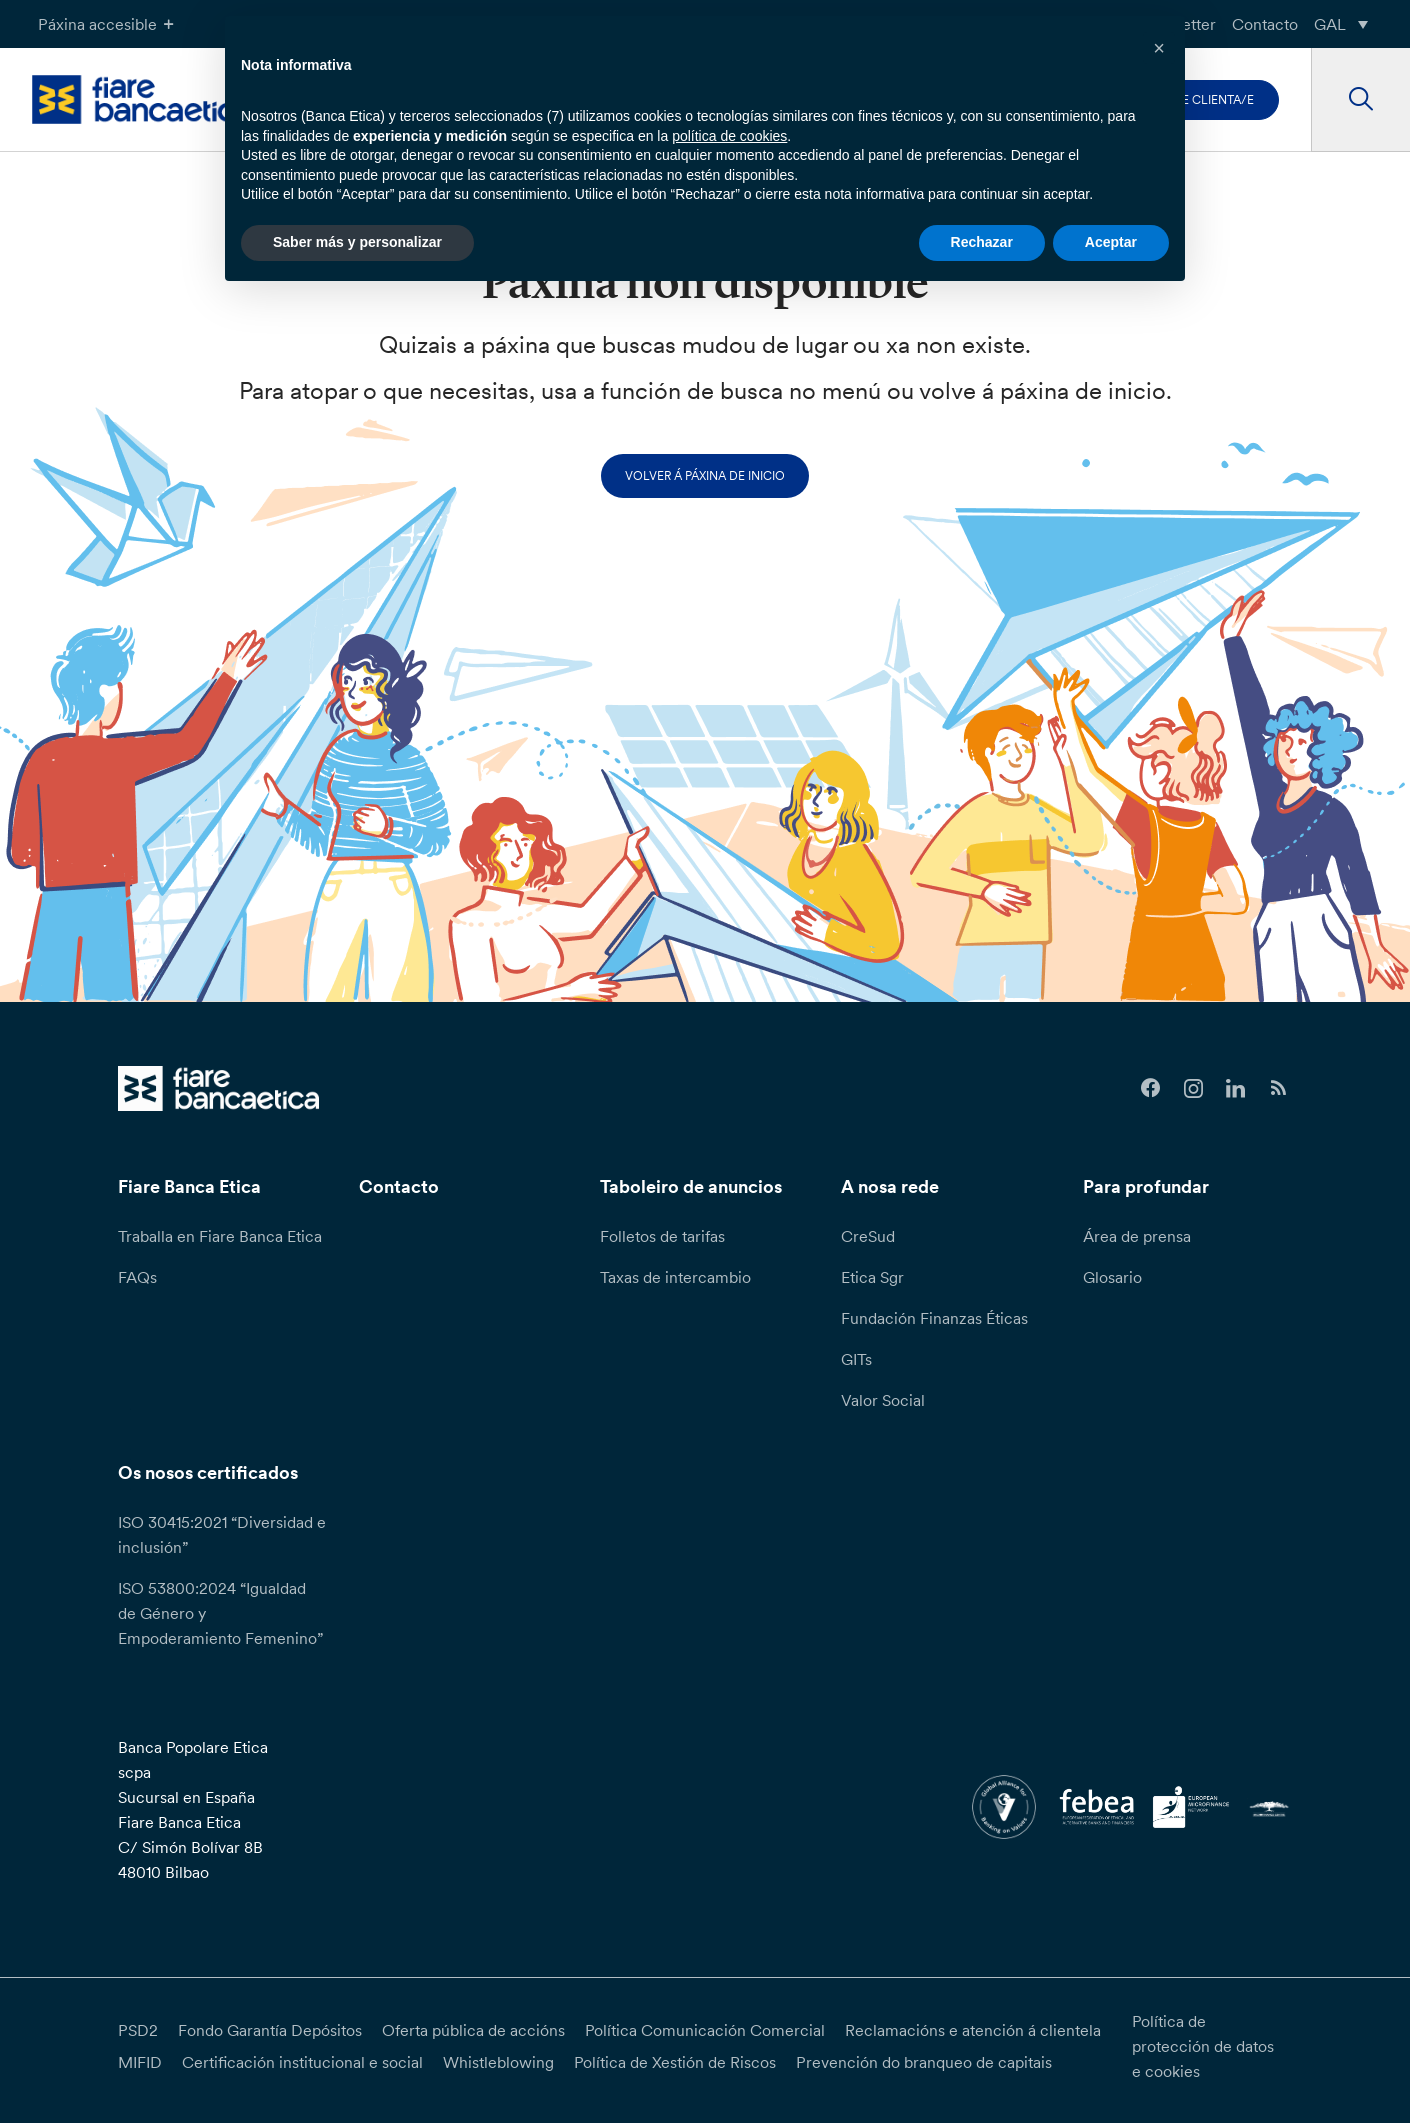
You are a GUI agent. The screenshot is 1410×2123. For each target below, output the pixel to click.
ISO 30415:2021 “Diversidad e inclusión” (222, 1534)
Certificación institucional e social (302, 2062)
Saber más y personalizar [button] (357, 242)
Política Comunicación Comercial (705, 2030)
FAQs (137, 1277)
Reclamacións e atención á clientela (973, 2030)
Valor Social (883, 1400)
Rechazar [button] (982, 242)
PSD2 (138, 2030)
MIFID (140, 2062)
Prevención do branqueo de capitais (924, 2062)
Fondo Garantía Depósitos (270, 2030)
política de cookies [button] (729, 136)
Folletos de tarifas (662, 1236)
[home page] (142, 99)
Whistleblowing (498, 2062)
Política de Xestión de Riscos (675, 2062)
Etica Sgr (872, 1277)
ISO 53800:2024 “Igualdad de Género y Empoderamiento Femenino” (220, 1613)
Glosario (1112, 1277)
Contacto (1265, 24)
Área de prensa (1137, 1236)
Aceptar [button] (1111, 242)
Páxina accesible (108, 24)
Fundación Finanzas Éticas (934, 1318)
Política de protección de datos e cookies (1203, 2046)
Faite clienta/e (1206, 99)
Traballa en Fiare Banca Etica (220, 1236)
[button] (1159, 48)
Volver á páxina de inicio (705, 475)
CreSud (868, 1236)
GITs (856, 1359)
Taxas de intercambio (675, 1277)
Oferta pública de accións (473, 2030)
